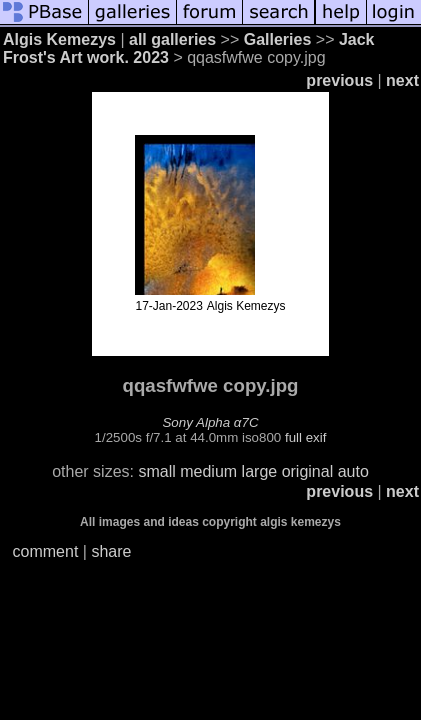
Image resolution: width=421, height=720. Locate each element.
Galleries (278, 39)
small (156, 471)
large (260, 471)
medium (208, 471)
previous (339, 80)
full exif (305, 437)
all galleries (172, 39)
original (308, 471)
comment (46, 551)
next (402, 80)
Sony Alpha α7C (210, 422)
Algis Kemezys (59, 39)
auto (353, 471)
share (111, 551)
